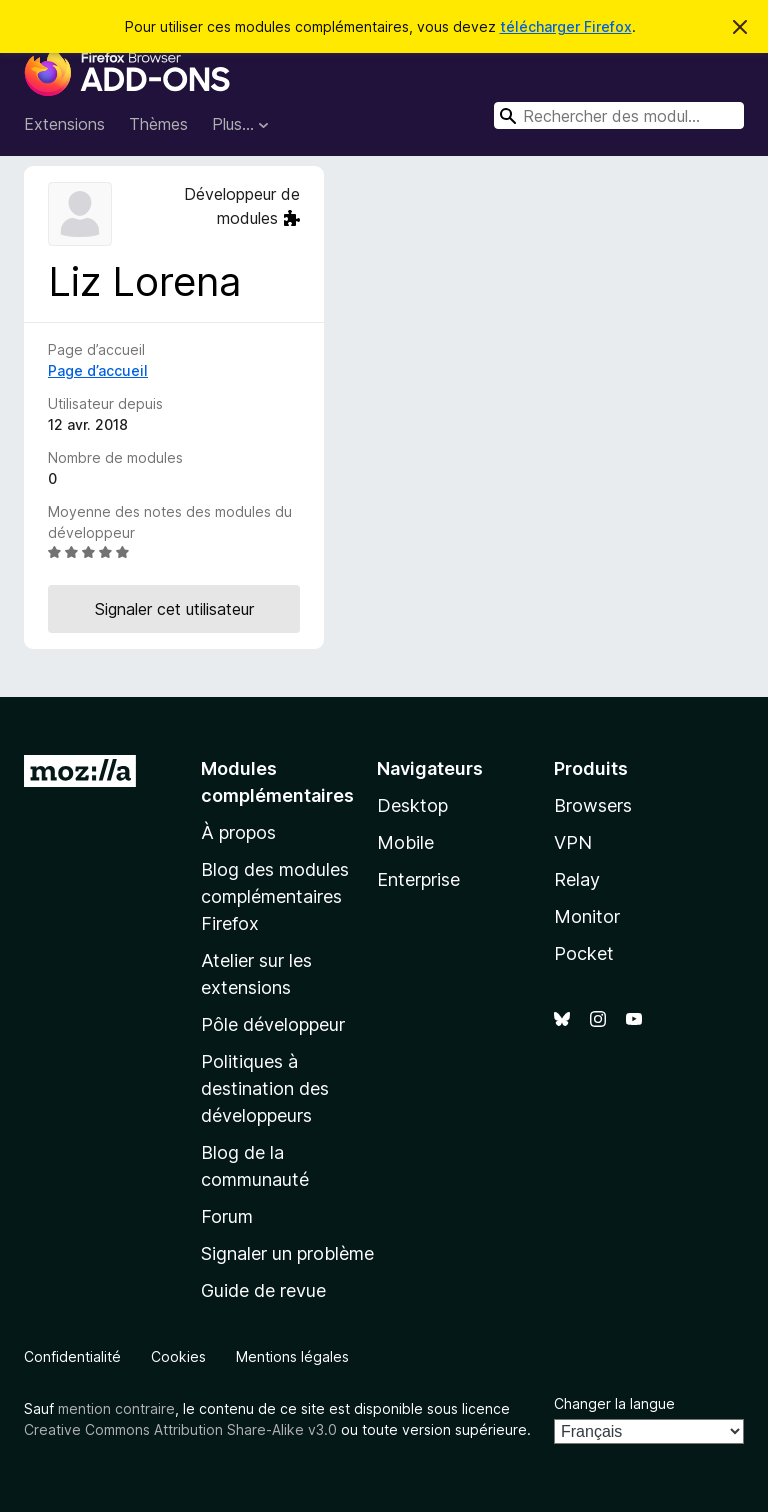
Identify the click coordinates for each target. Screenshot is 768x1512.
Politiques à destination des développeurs (265, 1088)
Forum (227, 1216)
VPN (573, 842)
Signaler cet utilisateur (174, 609)
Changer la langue (614, 1403)
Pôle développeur (273, 1024)
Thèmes (158, 124)
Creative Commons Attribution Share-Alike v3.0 (180, 1429)
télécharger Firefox (566, 26)
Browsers (593, 805)
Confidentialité (72, 1356)
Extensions (64, 124)
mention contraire (116, 1408)
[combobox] (619, 115)
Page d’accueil (98, 370)
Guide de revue (263, 1290)
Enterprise (418, 879)
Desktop (412, 805)
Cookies (178, 1356)
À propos (238, 832)
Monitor (587, 916)
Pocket (584, 953)
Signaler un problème (287, 1253)
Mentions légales (292, 1356)
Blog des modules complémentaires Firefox (275, 896)
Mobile (405, 842)
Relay (577, 879)
